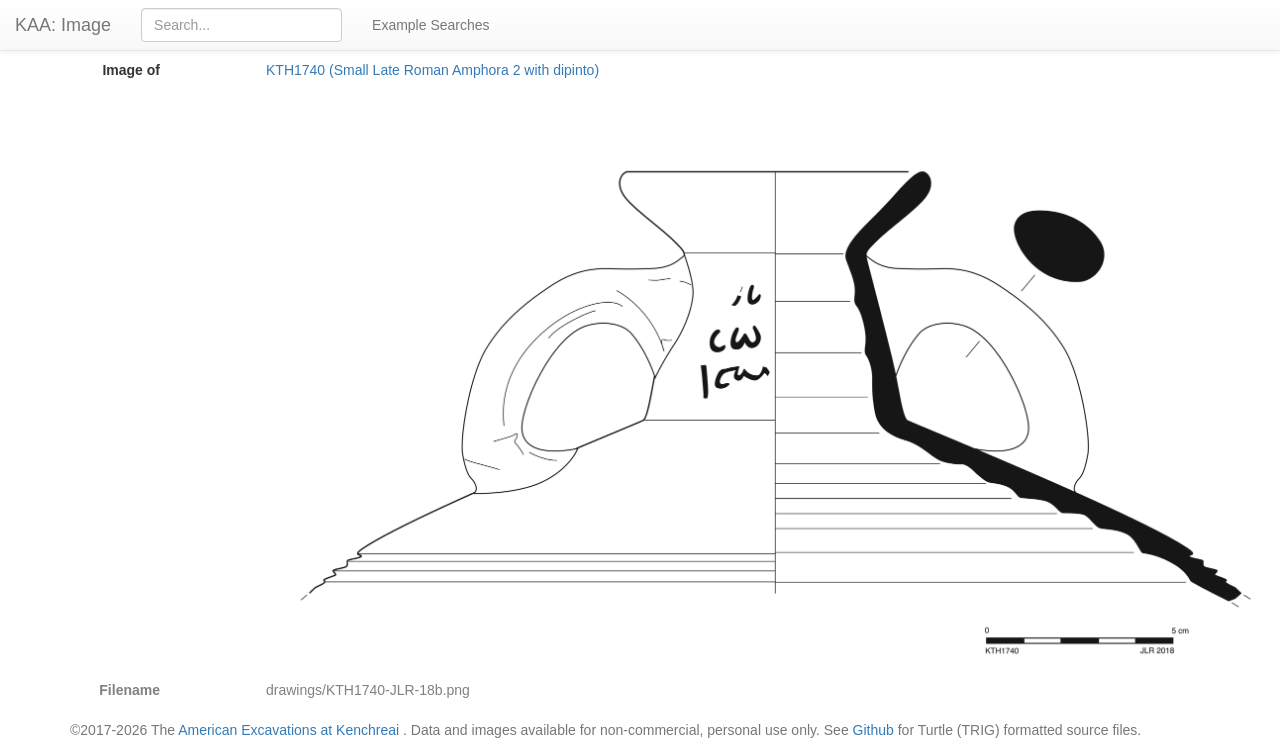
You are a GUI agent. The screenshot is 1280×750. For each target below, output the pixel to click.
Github (873, 730)
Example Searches (431, 25)
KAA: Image (63, 25)
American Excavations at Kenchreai (288, 730)
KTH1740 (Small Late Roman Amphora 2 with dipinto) (432, 70)
